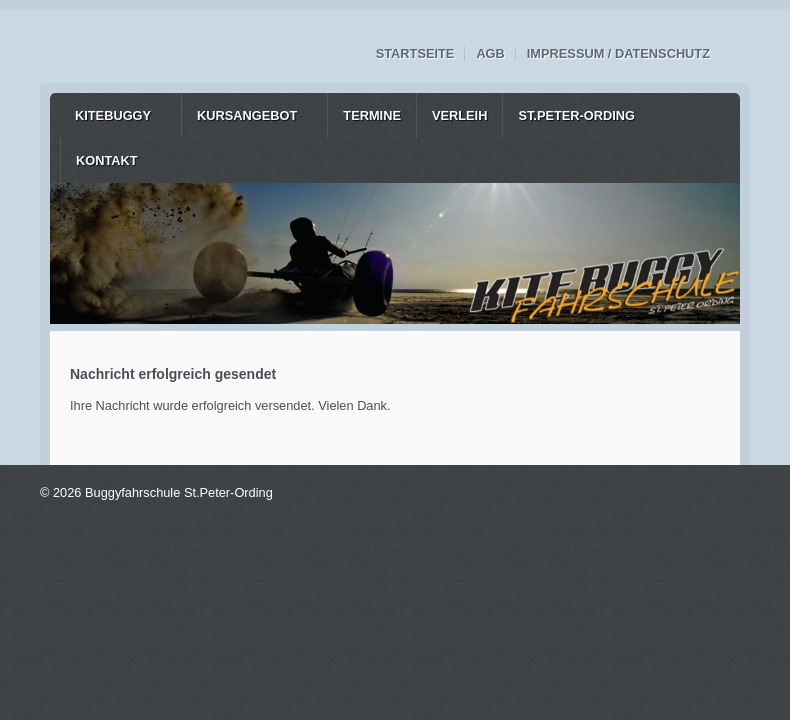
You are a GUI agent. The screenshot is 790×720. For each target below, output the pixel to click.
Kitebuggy (113, 115)
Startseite (415, 53)
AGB (490, 53)
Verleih (459, 115)
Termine (372, 115)
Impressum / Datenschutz (618, 53)
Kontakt (107, 160)
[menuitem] (120, 115)
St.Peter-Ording (576, 115)
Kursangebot (247, 115)
